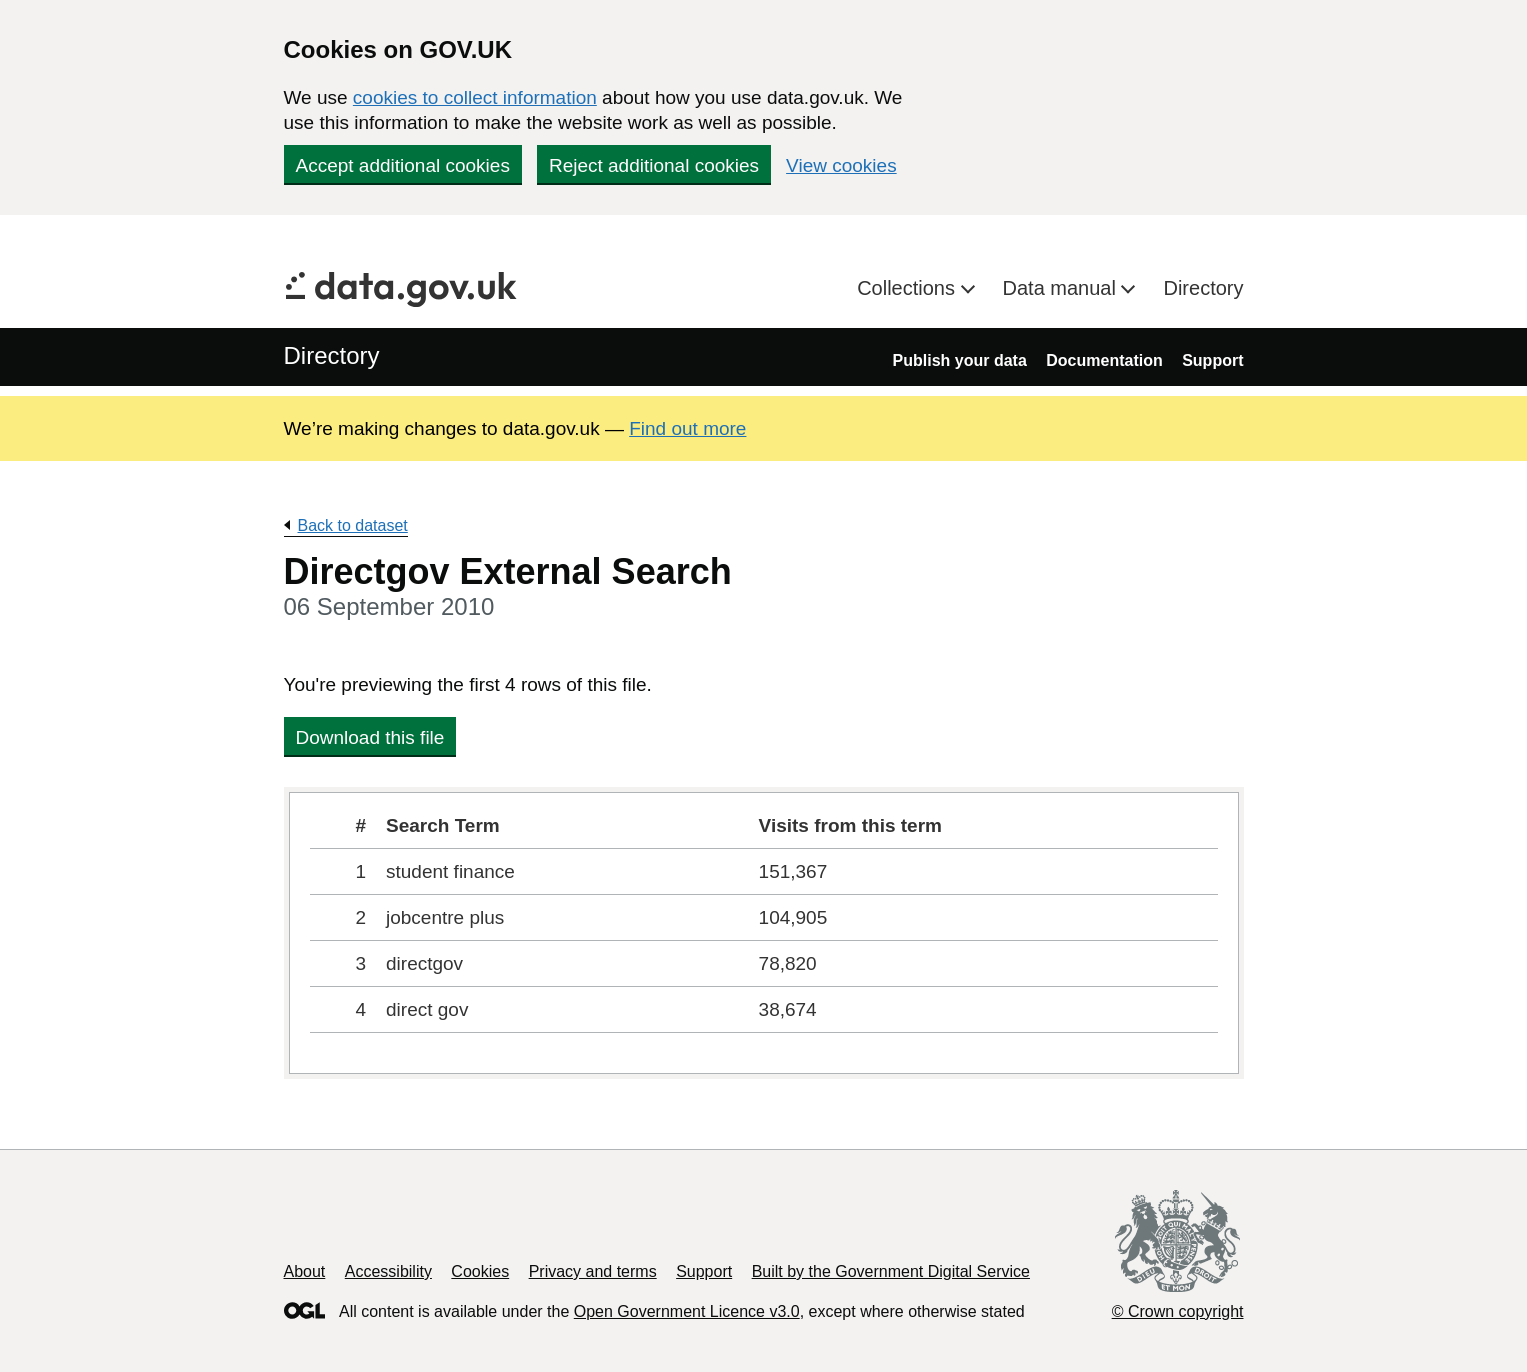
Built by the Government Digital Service (891, 1271)
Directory (1203, 288)
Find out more (687, 428)
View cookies (841, 165)
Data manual (1062, 288)
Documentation (1104, 360)
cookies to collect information (475, 97)
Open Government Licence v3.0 (687, 1311)
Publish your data (960, 360)
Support (1212, 360)
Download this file (370, 737)
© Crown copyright (1178, 1311)
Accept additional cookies (403, 165)
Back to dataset (353, 525)
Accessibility (388, 1271)
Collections (908, 288)
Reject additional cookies (654, 165)
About (305, 1271)
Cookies (480, 1271)
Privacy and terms (593, 1271)
